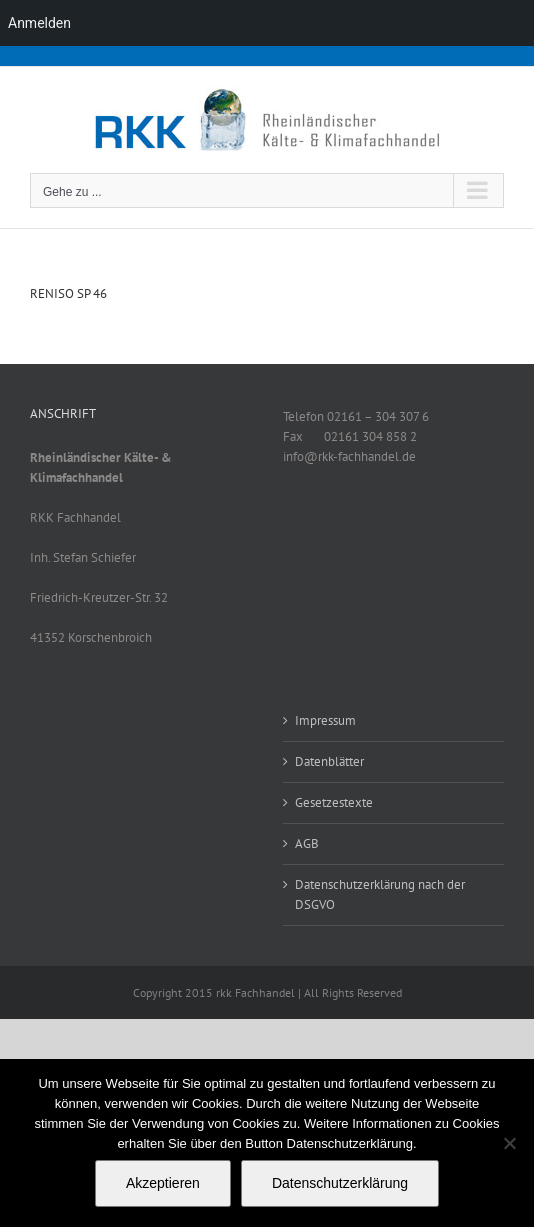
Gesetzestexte (334, 802)
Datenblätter (329, 761)
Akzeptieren (163, 1183)
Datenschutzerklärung (340, 1183)
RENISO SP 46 (68, 293)
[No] (509, 1143)
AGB (307, 843)
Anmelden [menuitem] (39, 23)
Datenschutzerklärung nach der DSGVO (380, 894)
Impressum (325, 720)
